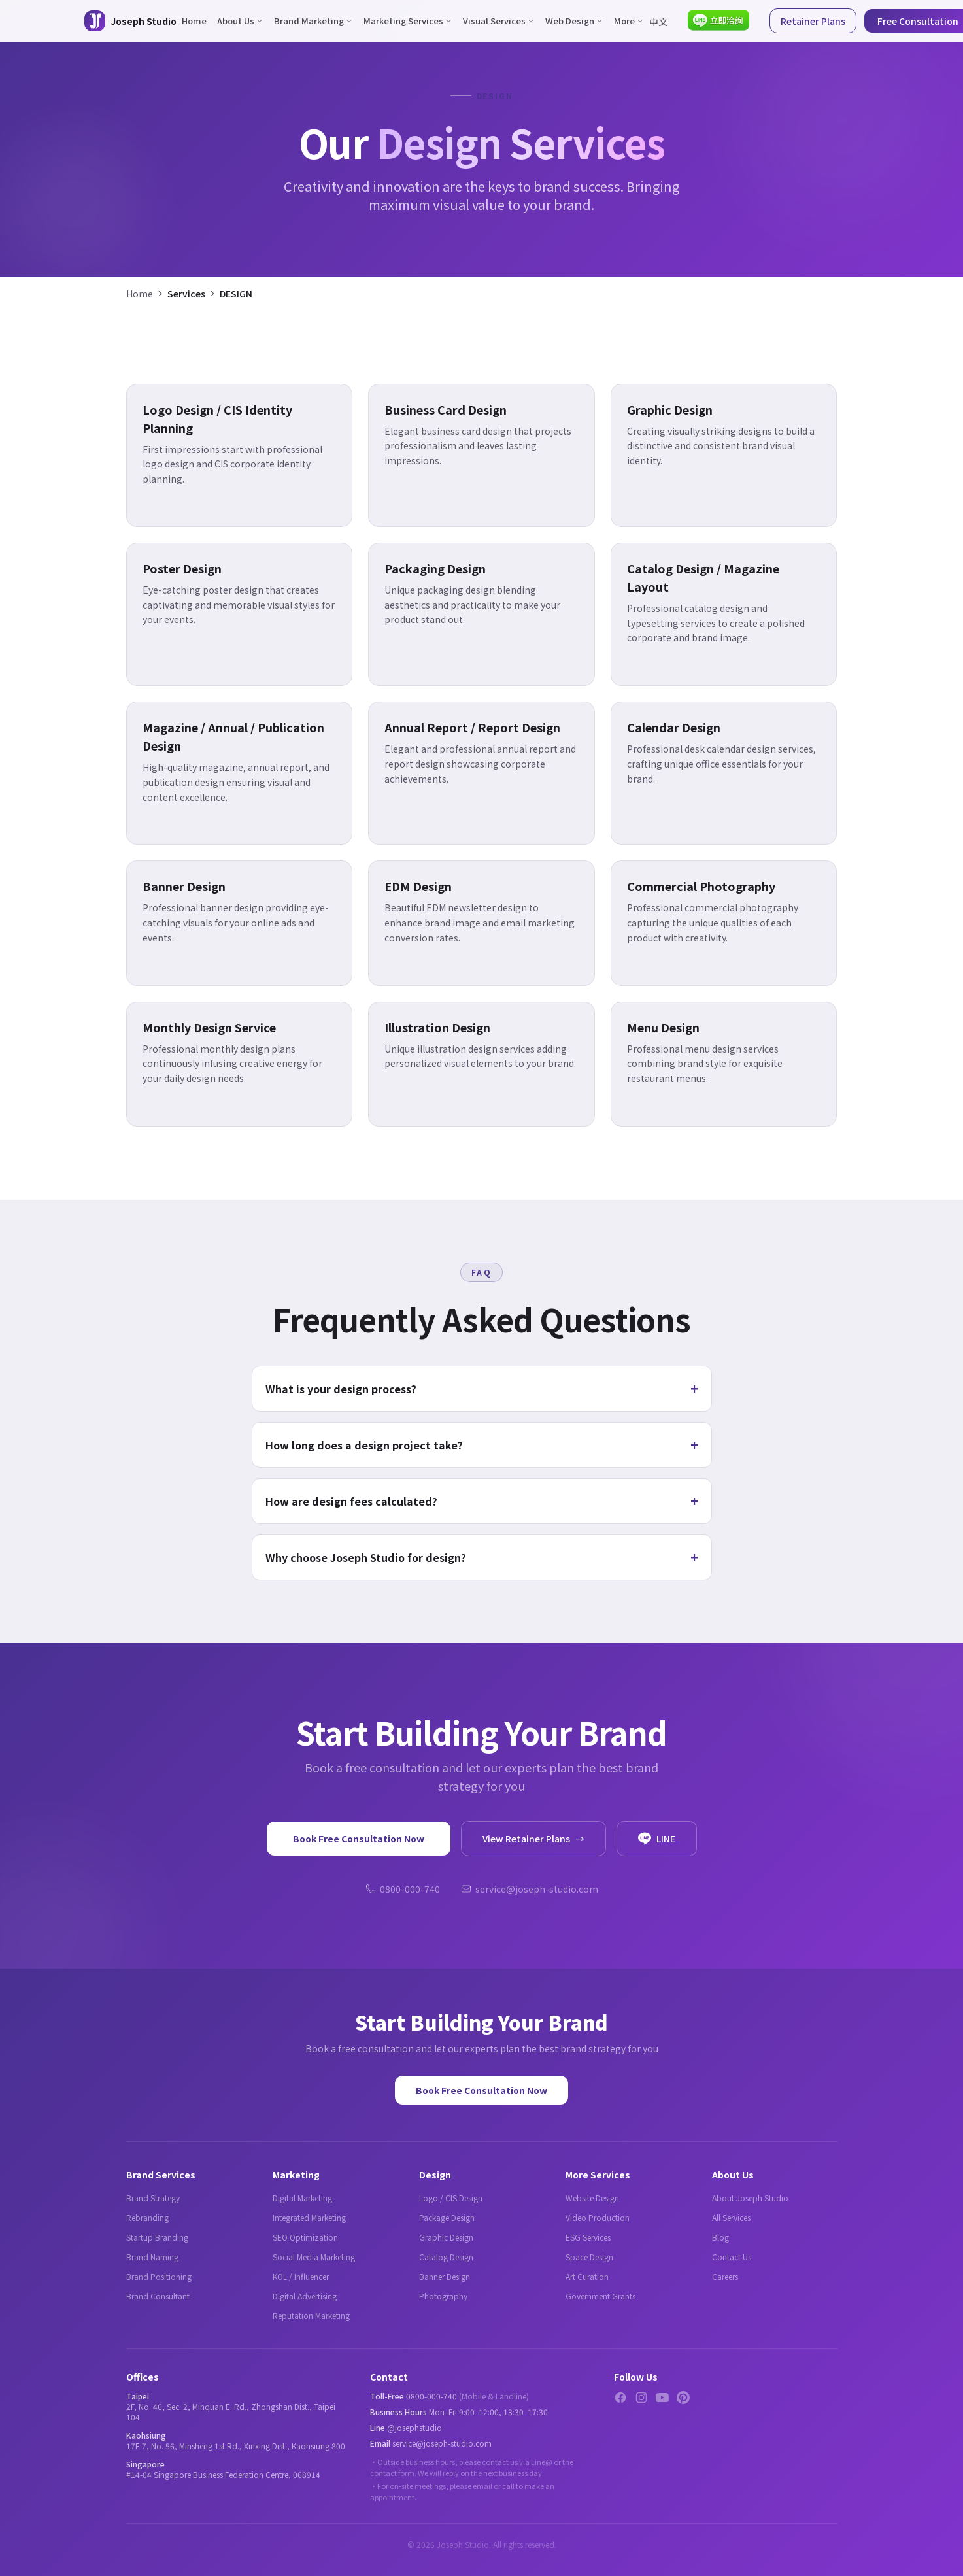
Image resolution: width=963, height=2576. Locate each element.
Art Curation (587, 2276)
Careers (725, 2276)
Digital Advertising (305, 2295)
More (629, 20)
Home (194, 20)
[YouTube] (662, 2397)
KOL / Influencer (301, 2276)
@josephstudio (414, 2427)
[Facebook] (620, 2397)
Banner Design (444, 2276)
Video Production (598, 2217)
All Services (731, 2217)
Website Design (592, 2197)
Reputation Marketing (311, 2315)
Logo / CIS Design (450, 2197)
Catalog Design (446, 2256)
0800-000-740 (402, 1888)
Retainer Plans (813, 20)
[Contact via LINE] (718, 20)
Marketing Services (407, 20)
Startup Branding (157, 2237)
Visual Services (499, 20)
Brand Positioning (159, 2276)
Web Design (574, 20)
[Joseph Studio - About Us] (130, 20)
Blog (720, 2237)
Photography (443, 2295)
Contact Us (731, 2256)
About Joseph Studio (750, 2197)
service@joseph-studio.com (529, 1888)
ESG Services (588, 2237)
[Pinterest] (683, 2397)
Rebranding (147, 2217)
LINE (656, 1838)
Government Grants (600, 2295)
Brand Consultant (158, 2295)
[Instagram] (641, 2397)
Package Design (447, 2217)
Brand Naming (152, 2256)
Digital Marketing (302, 2197)
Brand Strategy (153, 2197)
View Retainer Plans (533, 1838)
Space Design (589, 2256)
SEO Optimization (305, 2237)
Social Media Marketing (314, 2256)
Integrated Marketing (309, 2217)
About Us (240, 20)
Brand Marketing (313, 20)
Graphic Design (446, 2237)
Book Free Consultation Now (358, 1838)
